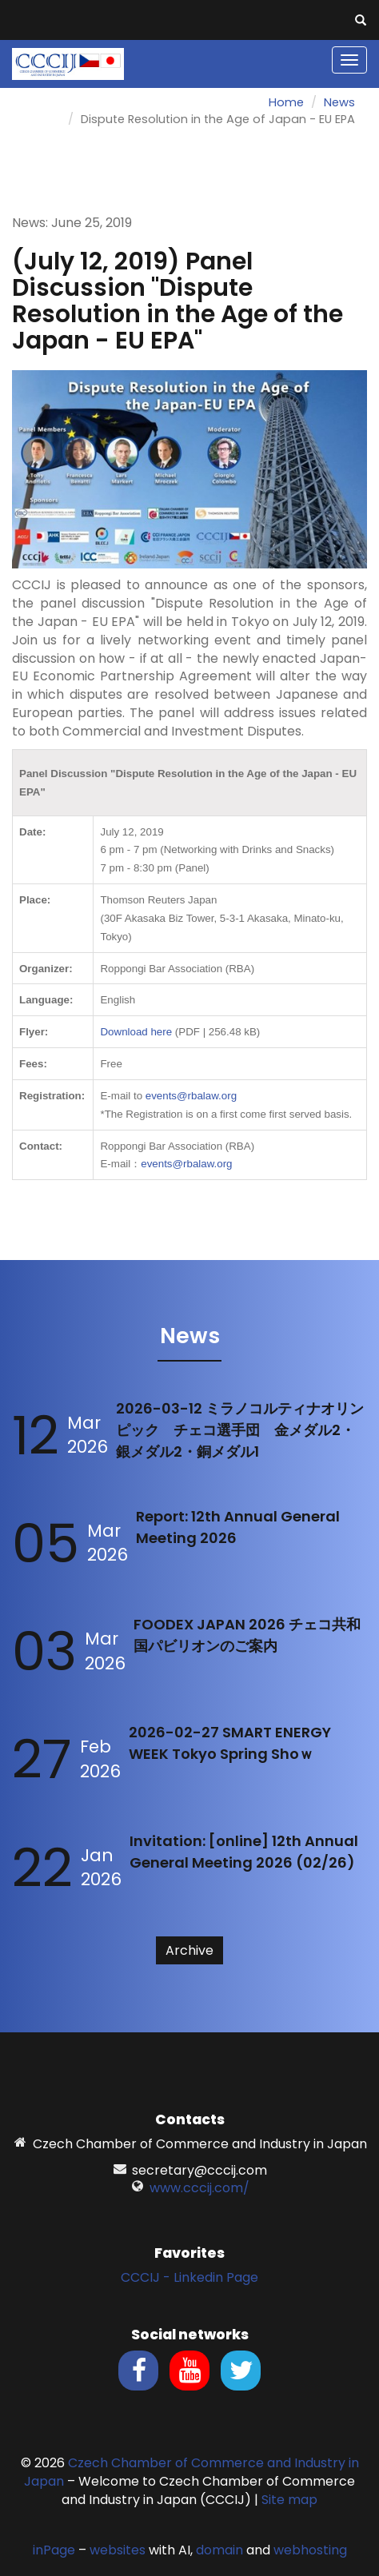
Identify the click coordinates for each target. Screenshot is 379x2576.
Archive (189, 1950)
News (339, 102)
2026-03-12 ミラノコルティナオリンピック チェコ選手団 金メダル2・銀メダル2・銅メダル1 (240, 1429)
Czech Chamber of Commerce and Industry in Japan (191, 2472)
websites (118, 2550)
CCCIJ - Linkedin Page (189, 2277)
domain (219, 2550)
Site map (289, 2499)
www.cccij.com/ (199, 2188)
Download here (136, 1032)
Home (286, 102)
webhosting (310, 2550)
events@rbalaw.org (191, 1096)
